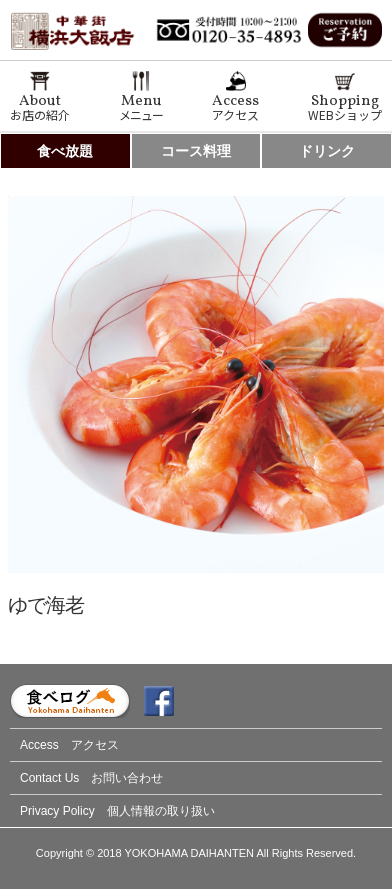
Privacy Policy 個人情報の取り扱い (117, 811)
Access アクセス (69, 745)
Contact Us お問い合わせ (91, 778)
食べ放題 (65, 151)
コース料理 (196, 151)
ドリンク (327, 151)
